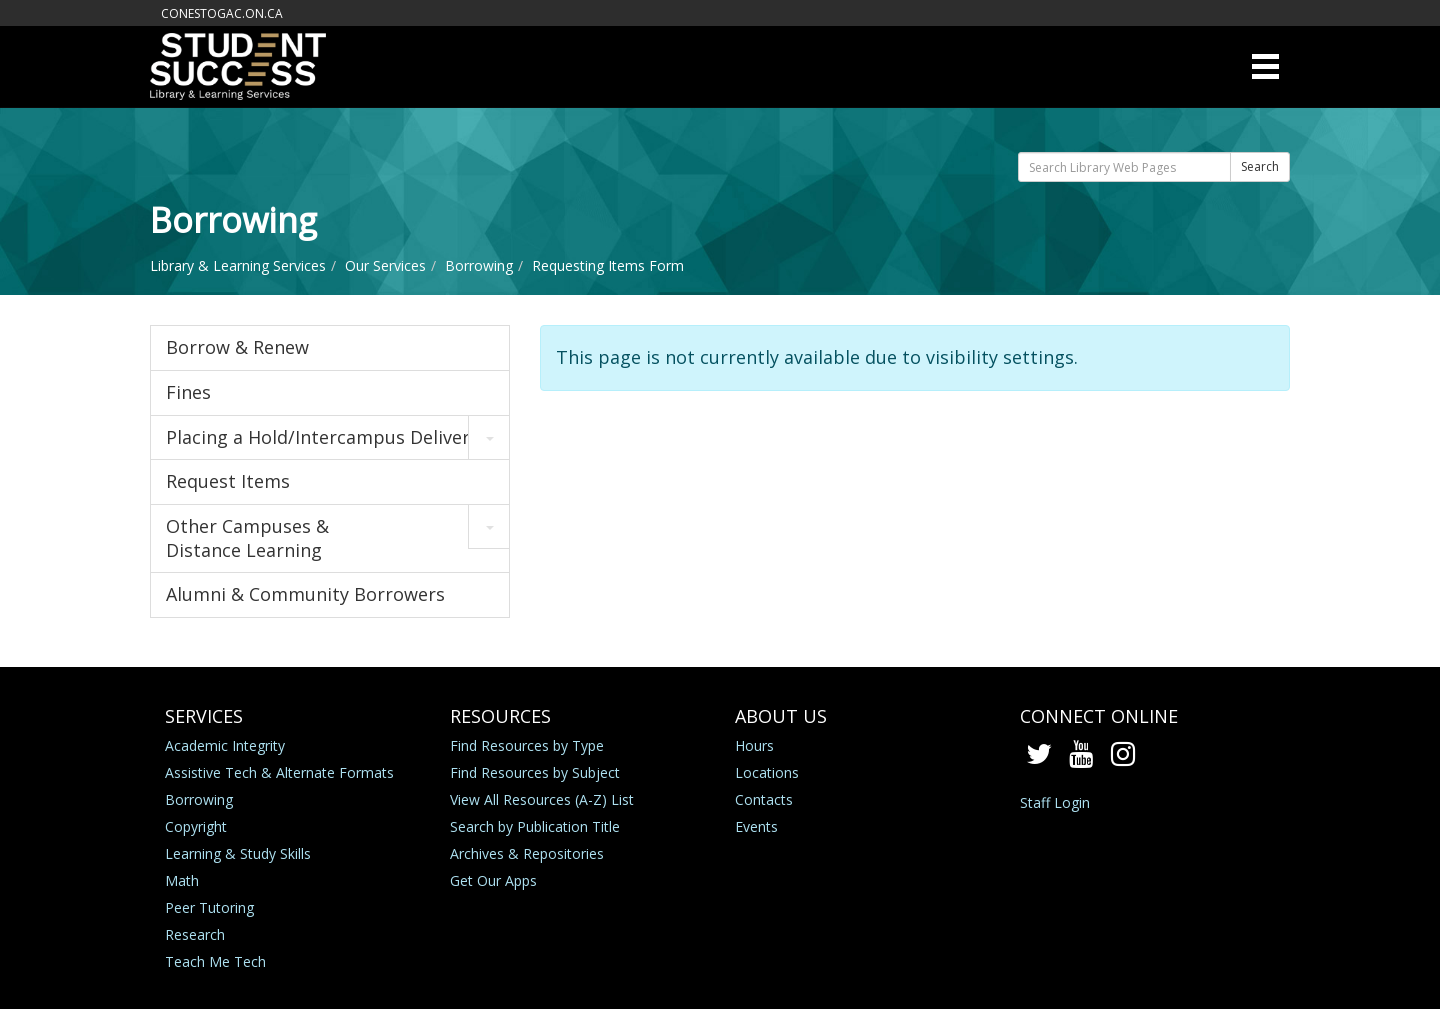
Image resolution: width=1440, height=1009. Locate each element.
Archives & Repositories (527, 853)
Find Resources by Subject (535, 772)
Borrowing (479, 265)
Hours (754, 745)
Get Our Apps (493, 880)
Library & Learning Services (238, 265)
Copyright (196, 826)
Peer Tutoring (209, 907)
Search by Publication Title (535, 826)
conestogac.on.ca (222, 13)
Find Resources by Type (527, 745)
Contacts (764, 799)
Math (182, 880)
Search (1260, 166)
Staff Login (1055, 802)
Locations (767, 772)
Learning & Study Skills (238, 853)
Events (756, 826)
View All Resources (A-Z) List (542, 799)
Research (195, 934)
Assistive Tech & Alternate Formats (279, 772)
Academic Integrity (225, 745)
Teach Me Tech (215, 961)
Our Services (385, 265)
